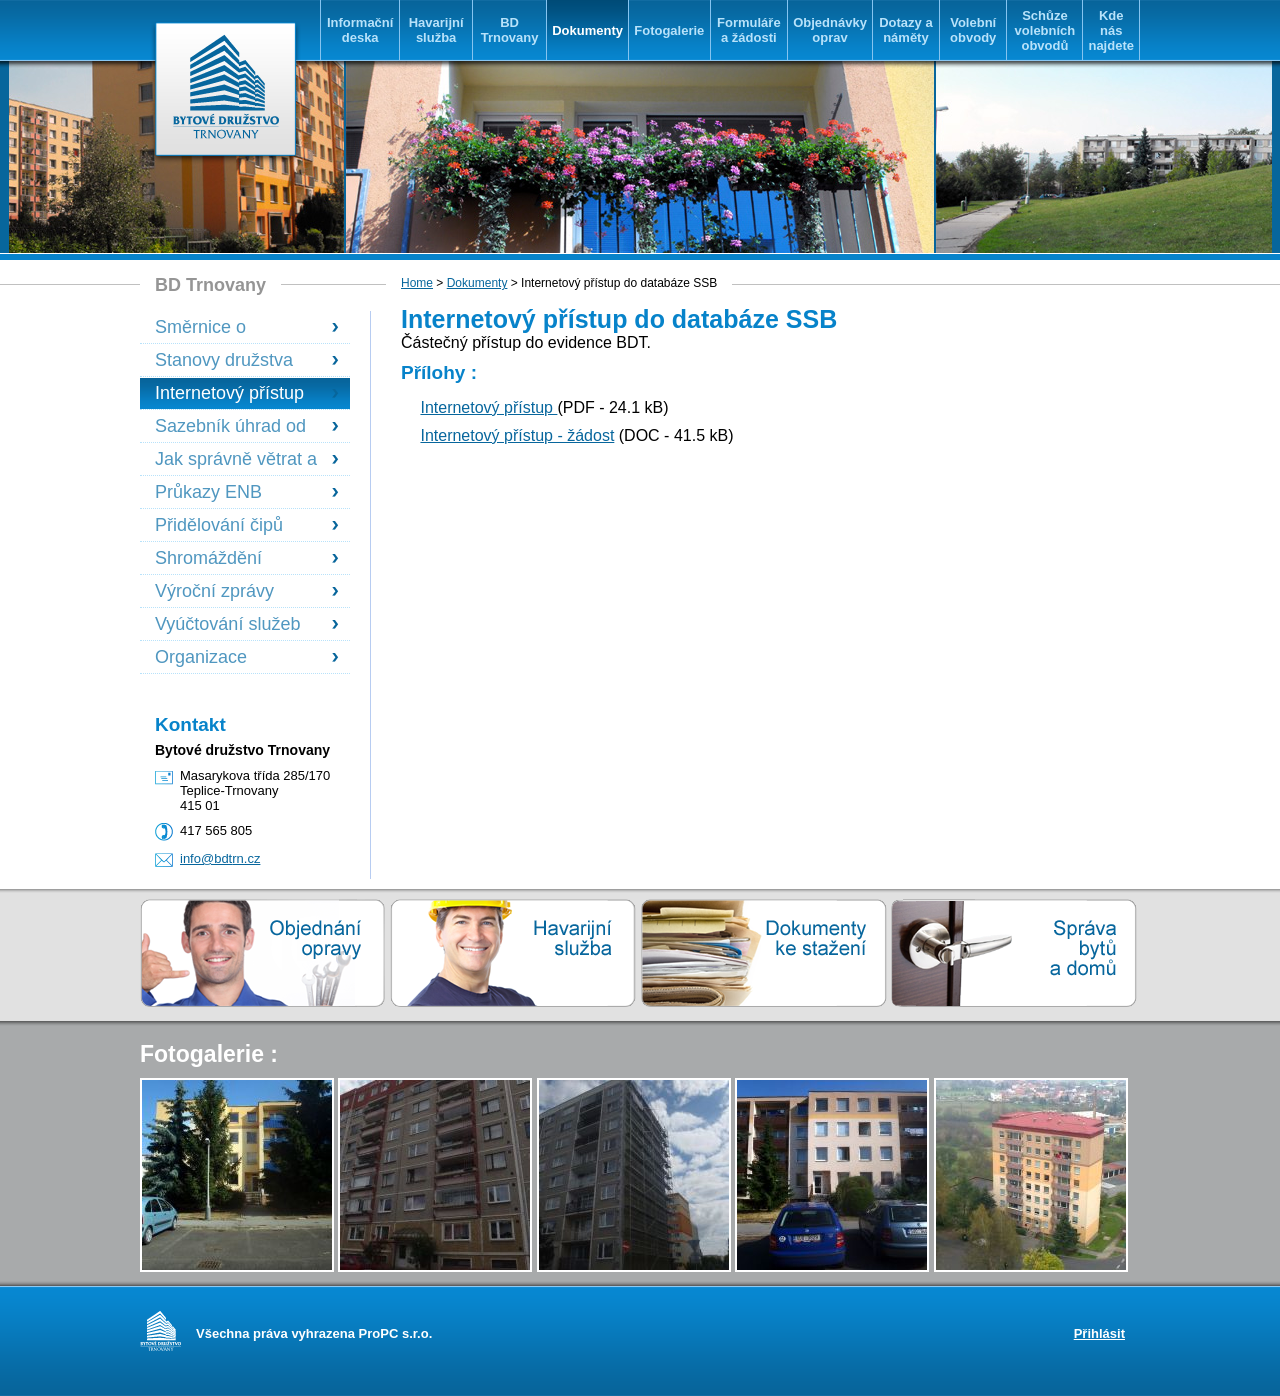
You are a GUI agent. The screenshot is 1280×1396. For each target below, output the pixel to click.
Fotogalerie (669, 30)
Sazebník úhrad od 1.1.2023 (230, 426)
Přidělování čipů (219, 525)
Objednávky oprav (830, 30)
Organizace (201, 657)
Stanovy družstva (224, 360)
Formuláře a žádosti (749, 30)
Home (417, 283)
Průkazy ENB (208, 492)
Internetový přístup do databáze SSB (229, 393)
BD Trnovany (510, 30)
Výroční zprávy (214, 591)
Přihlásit (1099, 1333)
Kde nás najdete (1111, 30)
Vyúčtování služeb (227, 624)
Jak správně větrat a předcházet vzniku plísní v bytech (236, 459)
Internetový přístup (488, 407)
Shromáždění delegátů (208, 558)
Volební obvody (973, 30)
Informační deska (360, 30)
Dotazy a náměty (905, 30)
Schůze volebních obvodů (1045, 30)
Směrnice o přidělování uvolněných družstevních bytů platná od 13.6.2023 (234, 327)
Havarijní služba (436, 30)
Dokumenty (587, 30)
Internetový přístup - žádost (517, 435)
